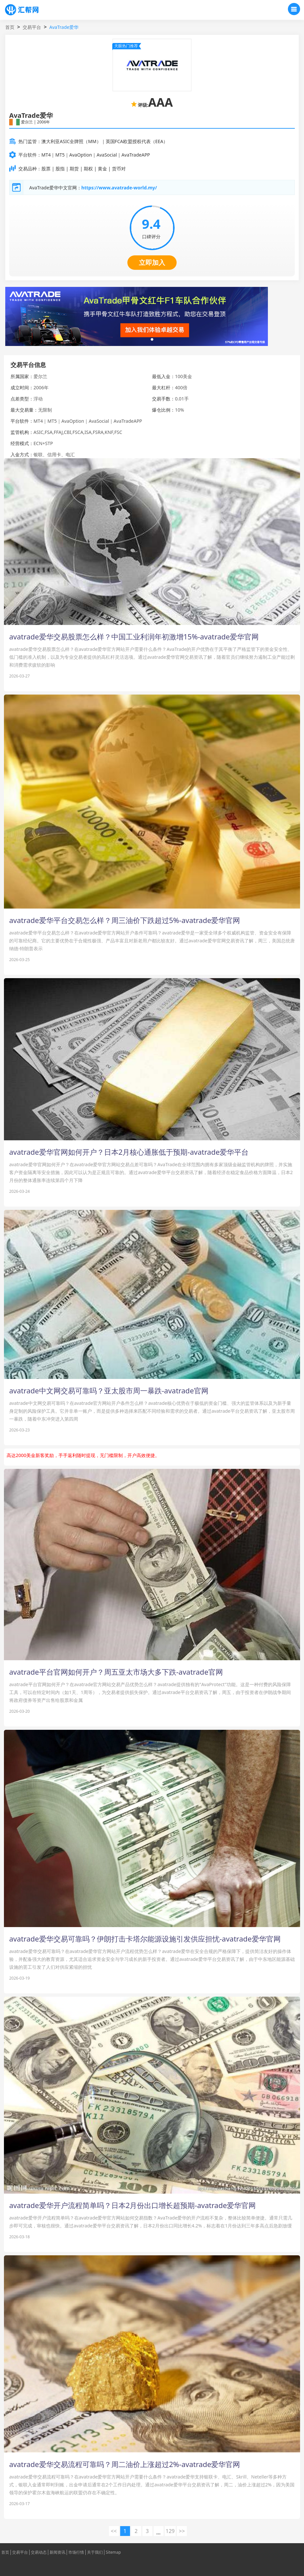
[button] (152, 339)
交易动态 (39, 2552)
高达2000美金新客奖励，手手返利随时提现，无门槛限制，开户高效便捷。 (83, 1455)
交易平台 (32, 27)
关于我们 (95, 2552)
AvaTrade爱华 (63, 27)
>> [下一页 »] (182, 2531)
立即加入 (152, 262)
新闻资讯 (57, 2552)
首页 (9, 27)
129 (170, 2531)
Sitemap (113, 2552)
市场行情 (76, 2552)
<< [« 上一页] (114, 2531)
